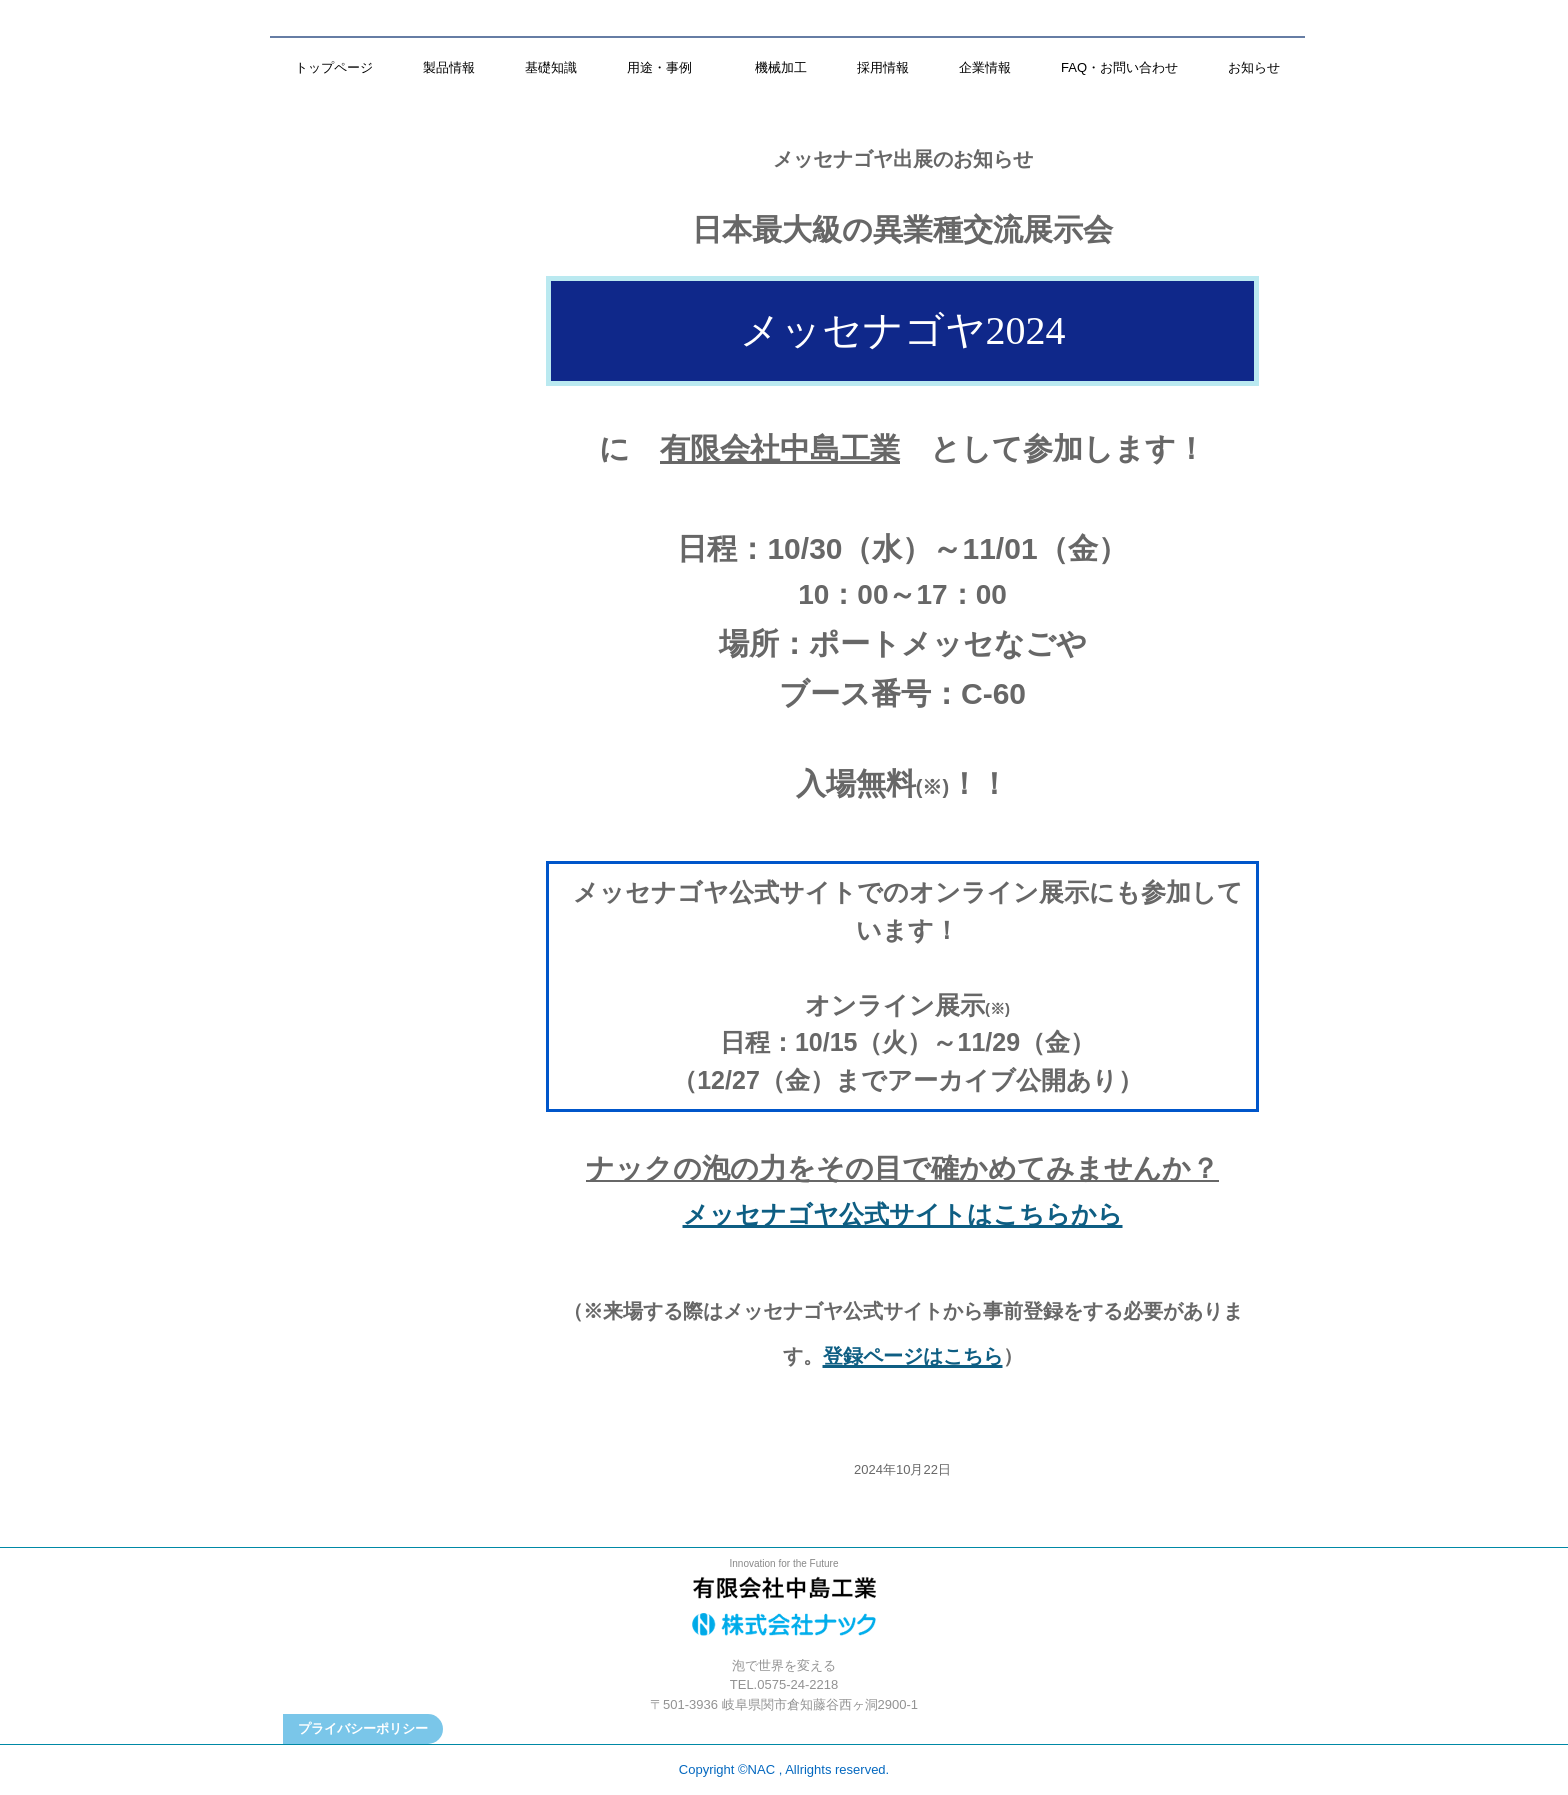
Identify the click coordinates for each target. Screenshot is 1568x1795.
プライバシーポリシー (363, 1728)
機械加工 (781, 67)
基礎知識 (551, 67)
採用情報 (883, 67)
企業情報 (985, 67)
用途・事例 (666, 67)
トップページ (334, 67)
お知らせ (1254, 67)
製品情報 (449, 67)
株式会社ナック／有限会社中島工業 (784, 1612)
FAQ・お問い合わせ (1119, 67)
